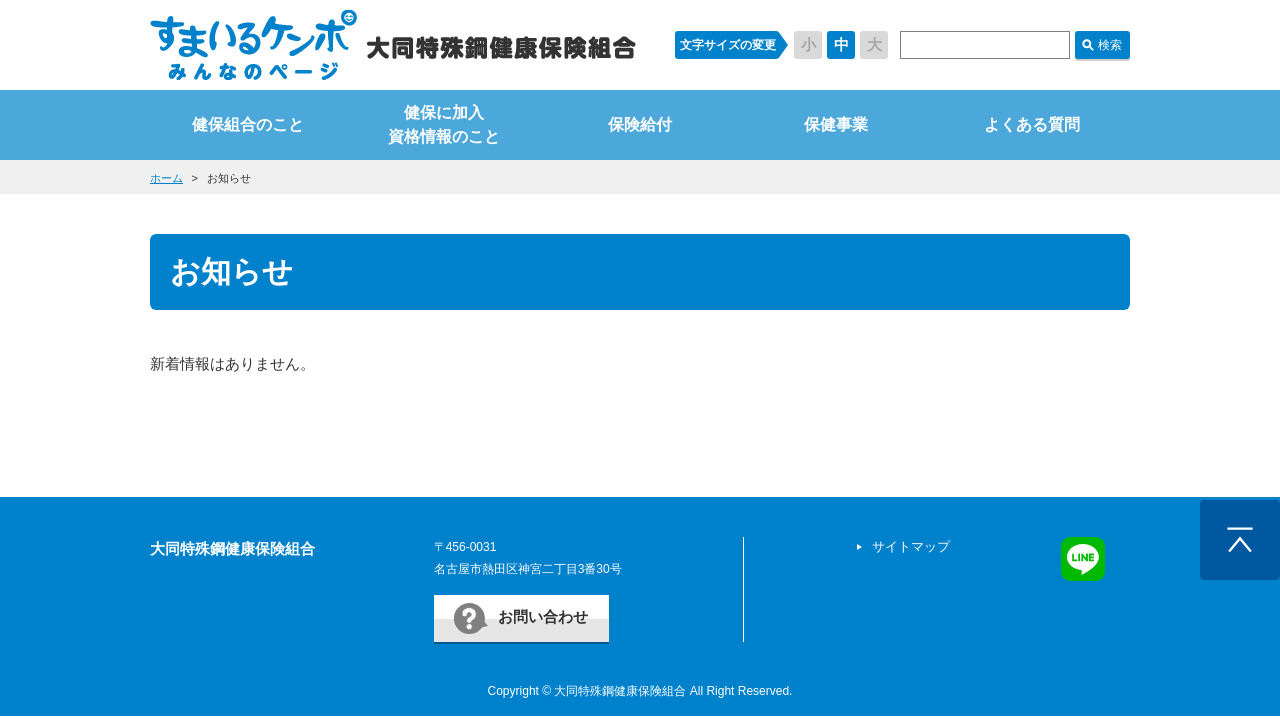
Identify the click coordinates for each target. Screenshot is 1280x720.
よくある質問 (1032, 124)
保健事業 (836, 124)
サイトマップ (911, 546)
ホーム (166, 178)
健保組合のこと (248, 124)
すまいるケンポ (393, 45)
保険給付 (640, 124)
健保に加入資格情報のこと (444, 124)
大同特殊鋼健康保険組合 (232, 548)
